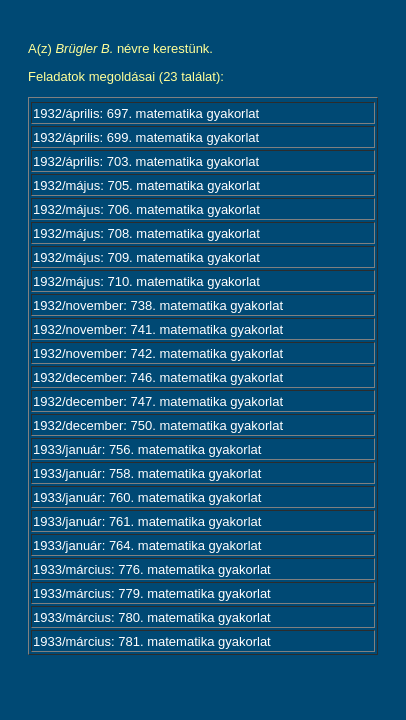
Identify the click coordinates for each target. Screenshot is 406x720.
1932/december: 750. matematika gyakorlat (158, 425)
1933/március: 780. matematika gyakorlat (152, 617)
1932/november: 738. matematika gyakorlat (158, 305)
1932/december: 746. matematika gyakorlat (158, 377)
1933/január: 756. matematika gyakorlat (147, 449)
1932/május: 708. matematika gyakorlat (146, 233)
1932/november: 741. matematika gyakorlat (158, 329)
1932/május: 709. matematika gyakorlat (146, 257)
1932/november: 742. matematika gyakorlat (158, 353)
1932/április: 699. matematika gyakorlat (146, 137)
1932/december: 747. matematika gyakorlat (158, 401)
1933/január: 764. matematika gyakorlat (147, 545)
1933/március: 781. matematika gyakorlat (152, 641)
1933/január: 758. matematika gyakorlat (147, 473)
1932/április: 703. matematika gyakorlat (146, 161)
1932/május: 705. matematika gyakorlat (146, 185)
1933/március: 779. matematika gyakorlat (152, 593)
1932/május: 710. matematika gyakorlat (146, 281)
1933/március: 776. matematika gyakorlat (152, 569)
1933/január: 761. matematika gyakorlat (147, 521)
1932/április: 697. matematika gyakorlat (146, 113)
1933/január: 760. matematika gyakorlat (147, 497)
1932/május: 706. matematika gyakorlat (146, 209)
